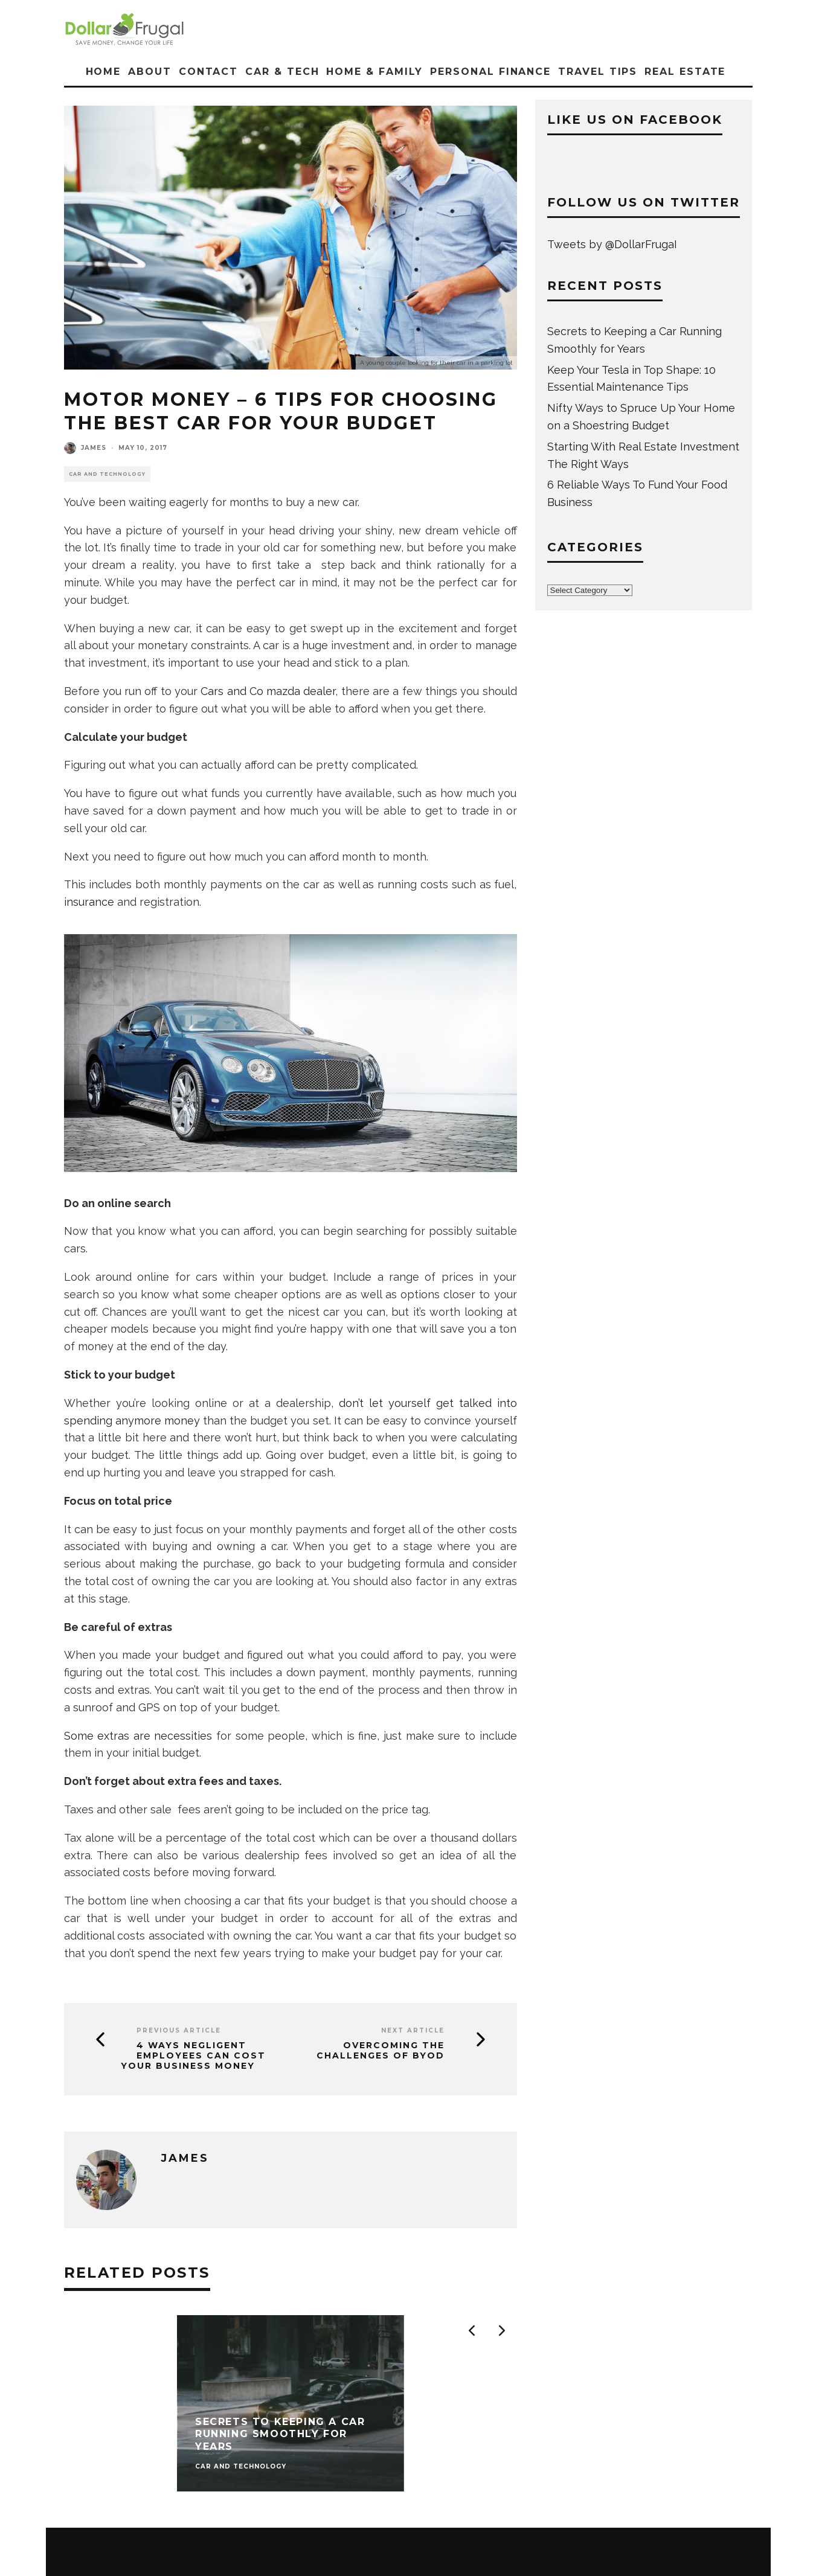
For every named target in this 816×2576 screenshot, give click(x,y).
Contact (208, 71)
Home (103, 71)
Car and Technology (107, 474)
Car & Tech (282, 71)
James (93, 448)
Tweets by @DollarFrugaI (612, 244)
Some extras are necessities (138, 1735)
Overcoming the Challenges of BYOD (380, 2050)
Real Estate (684, 71)
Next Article (413, 2030)
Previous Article (179, 2030)
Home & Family (374, 71)
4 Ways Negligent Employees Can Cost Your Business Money (193, 2055)
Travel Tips (597, 71)
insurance (89, 902)
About (150, 71)
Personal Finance (490, 71)
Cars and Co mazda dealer (268, 691)
